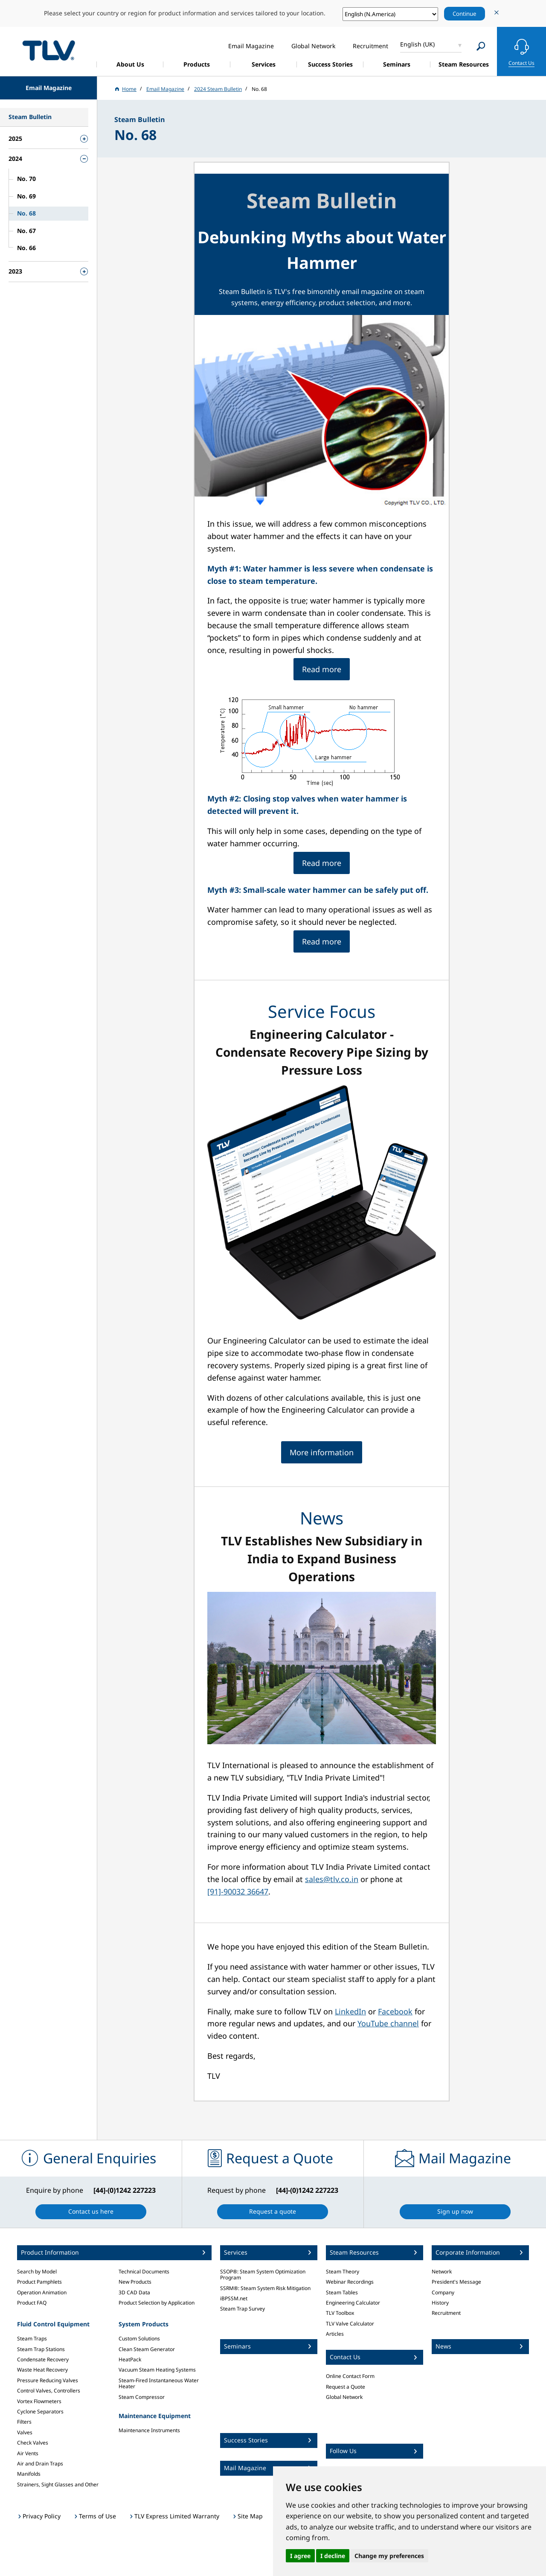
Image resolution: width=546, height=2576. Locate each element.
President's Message (456, 2281)
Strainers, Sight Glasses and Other (58, 2484)
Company (443, 2292)
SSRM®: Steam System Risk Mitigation (265, 2288)
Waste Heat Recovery (42, 2369)
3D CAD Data (134, 2292)
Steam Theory (342, 2271)
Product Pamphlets (39, 2281)
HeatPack (130, 2359)
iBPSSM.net (233, 2298)
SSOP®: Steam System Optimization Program (262, 2274)
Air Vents (27, 2453)
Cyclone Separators (40, 2411)
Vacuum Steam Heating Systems (157, 2369)
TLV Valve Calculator (350, 2323)
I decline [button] (332, 2556)
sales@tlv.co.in (331, 1879)
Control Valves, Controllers (48, 2390)
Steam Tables (342, 2292)
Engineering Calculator (353, 2302)
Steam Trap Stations (41, 2349)
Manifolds (29, 2473)
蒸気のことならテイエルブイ (48, 50)
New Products (135, 2281)
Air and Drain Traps (40, 2463)
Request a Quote (345, 2386)
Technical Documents (144, 2271)
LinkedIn (350, 2011)
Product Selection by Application (157, 2302)
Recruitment (446, 2313)
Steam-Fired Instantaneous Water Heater (159, 2383)
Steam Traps (32, 2338)
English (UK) (417, 44)
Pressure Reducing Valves (47, 2380)
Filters (24, 2421)
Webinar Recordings (350, 2281)
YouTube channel (388, 2023)
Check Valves (32, 2442)
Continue (464, 13)
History (440, 2302)
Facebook (395, 2011)
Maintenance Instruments (149, 2430)
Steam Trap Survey (242, 2308)
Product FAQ (31, 2302)
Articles (335, 2333)
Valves (24, 2432)
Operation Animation (42, 2292)
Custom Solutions (139, 2338)
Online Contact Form (350, 2376)
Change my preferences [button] (389, 2556)
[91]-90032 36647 (237, 1891)
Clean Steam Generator (147, 2349)
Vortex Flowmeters (39, 2401)
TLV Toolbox (340, 2313)
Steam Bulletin (322, 200)
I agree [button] (300, 2556)
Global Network (344, 2397)
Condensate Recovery (43, 2359)
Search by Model (37, 2271)
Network (442, 2271)
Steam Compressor (142, 2397)
